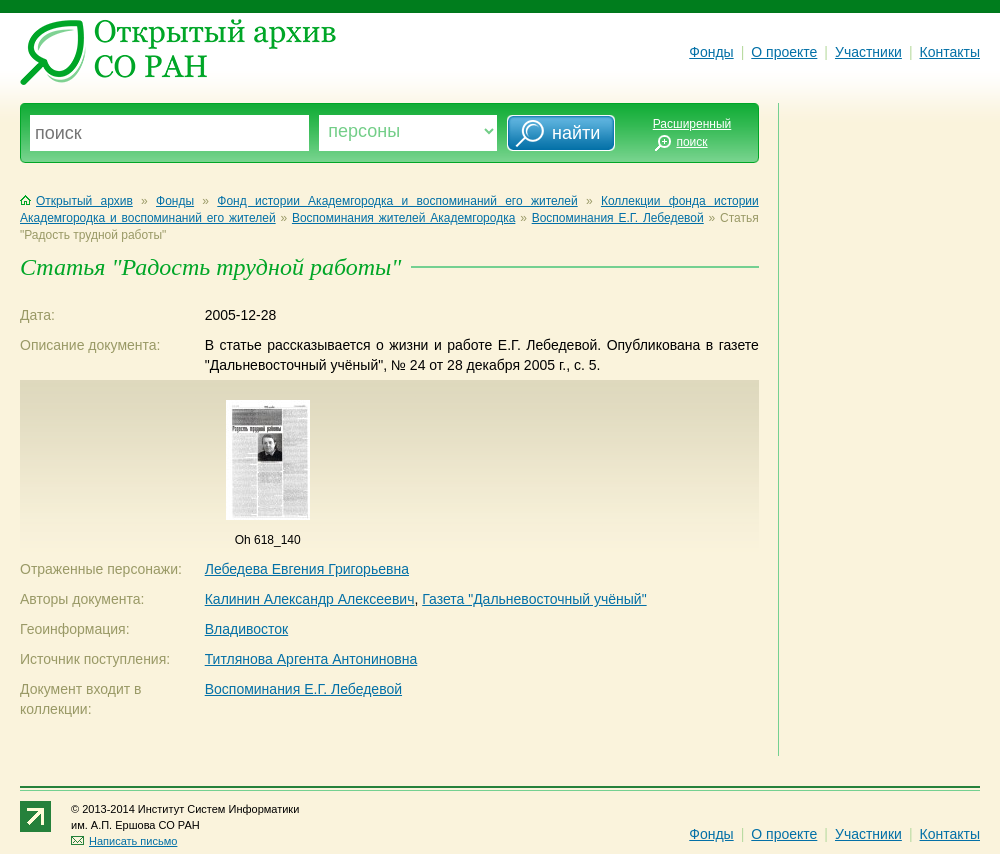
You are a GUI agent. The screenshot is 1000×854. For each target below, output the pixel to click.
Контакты (950, 52)
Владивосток (247, 629)
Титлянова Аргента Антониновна (311, 659)
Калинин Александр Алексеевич (310, 599)
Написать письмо (124, 841)
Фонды (711, 52)
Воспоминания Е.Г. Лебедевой (618, 218)
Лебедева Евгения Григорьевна (307, 569)
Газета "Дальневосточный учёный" (534, 599)
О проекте (784, 52)
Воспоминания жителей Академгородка (403, 218)
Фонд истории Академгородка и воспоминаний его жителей (397, 201)
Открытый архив (76, 201)
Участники (868, 52)
